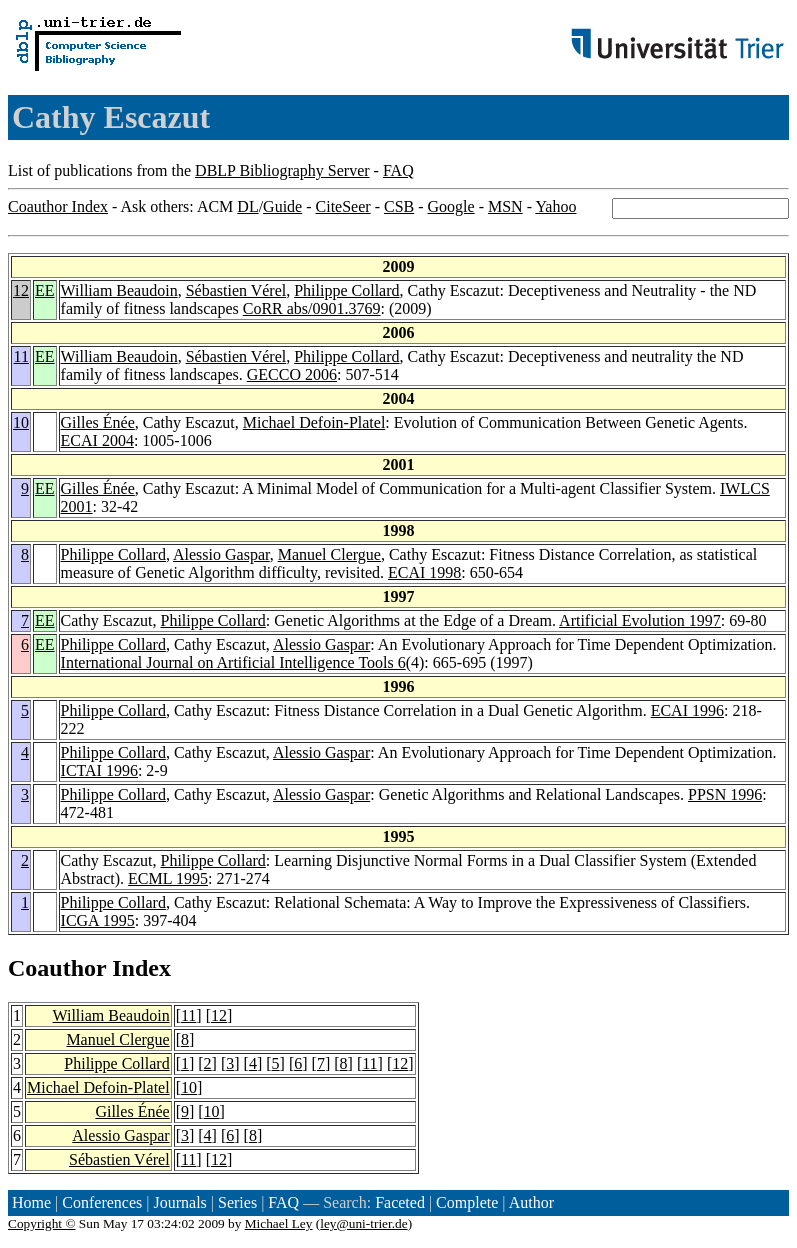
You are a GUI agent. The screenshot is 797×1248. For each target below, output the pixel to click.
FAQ (398, 170)
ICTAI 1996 (99, 770)
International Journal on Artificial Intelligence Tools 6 (233, 662)
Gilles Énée (98, 422)
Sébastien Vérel (236, 290)
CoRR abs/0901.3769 (312, 308)
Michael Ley (279, 1223)
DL (247, 206)
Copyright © (42, 1223)
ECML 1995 (168, 878)
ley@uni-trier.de (363, 1223)
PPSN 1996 (725, 794)
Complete (467, 1202)
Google (451, 206)
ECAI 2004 (97, 440)
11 (21, 356)
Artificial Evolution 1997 (640, 620)
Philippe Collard (346, 290)
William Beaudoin (119, 290)
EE (45, 290)
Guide (282, 206)
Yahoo (555, 206)
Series (237, 1202)
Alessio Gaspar (221, 554)
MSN (505, 206)
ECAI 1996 (687, 710)
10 (21, 422)
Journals (179, 1202)
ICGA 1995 (98, 920)
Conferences (102, 1202)
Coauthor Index (58, 206)
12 (21, 290)
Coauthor (57, 968)
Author (531, 1202)
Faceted (400, 1202)
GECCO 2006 (292, 374)
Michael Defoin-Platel (314, 422)
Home (31, 1202)
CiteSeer (343, 206)
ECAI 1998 (424, 572)
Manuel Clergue (329, 554)
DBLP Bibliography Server (282, 170)
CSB (399, 206)
